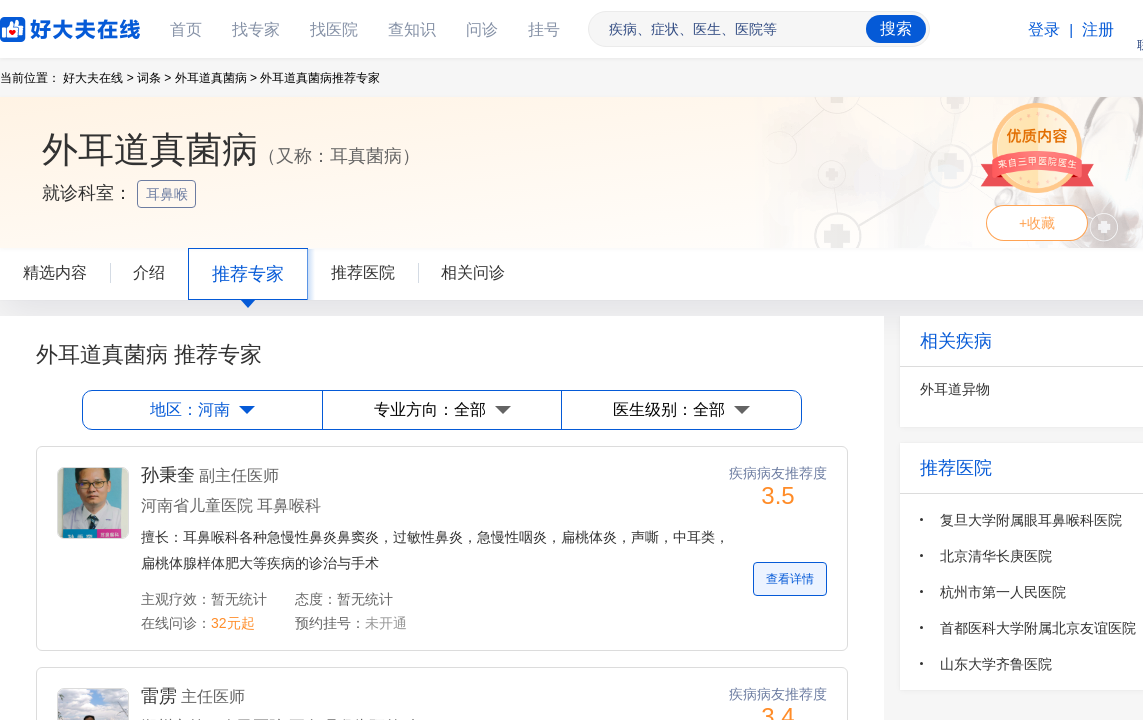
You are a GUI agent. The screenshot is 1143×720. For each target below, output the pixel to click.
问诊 (482, 29)
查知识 (412, 29)
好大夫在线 (40, 25)
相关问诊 (473, 272)
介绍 (149, 272)
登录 (1044, 29)
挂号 (544, 29)
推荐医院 (363, 272)
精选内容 (55, 272)
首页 (186, 29)
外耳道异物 (955, 389)
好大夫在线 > (98, 78)
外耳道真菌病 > (216, 78)
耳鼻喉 (169, 194)
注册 (1098, 29)
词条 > (154, 78)
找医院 (334, 29)
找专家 (256, 29)
